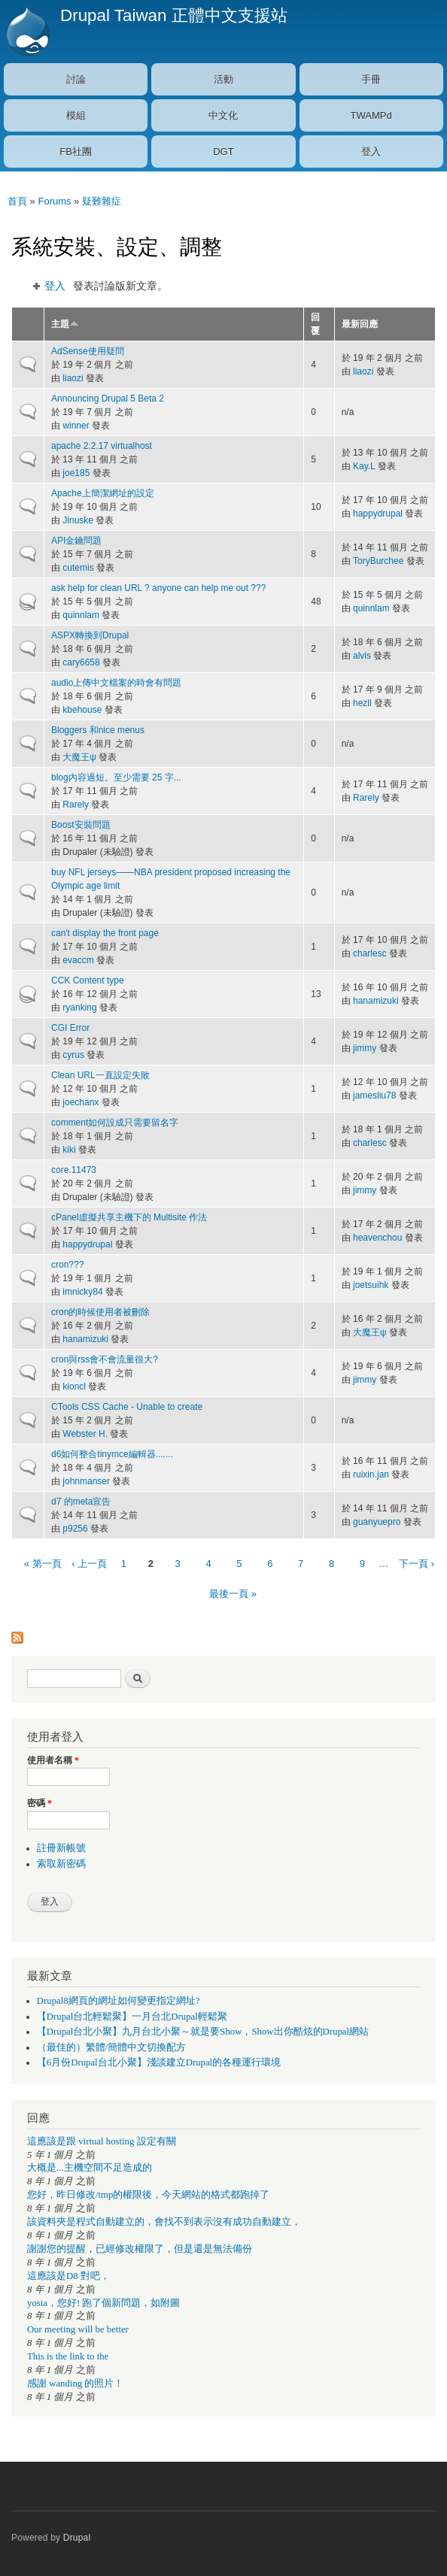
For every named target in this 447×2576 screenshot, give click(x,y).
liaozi (72, 378)
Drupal (77, 2537)
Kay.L (364, 466)
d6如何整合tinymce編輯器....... (112, 1454)
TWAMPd (371, 115)
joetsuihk (370, 1285)
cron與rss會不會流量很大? (104, 1359)
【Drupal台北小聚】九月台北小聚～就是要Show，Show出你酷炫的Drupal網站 (203, 2031)
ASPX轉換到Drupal (90, 635)
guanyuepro (376, 1522)
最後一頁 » (233, 1593)
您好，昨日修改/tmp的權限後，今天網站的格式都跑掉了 (148, 2195)
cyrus (73, 1055)
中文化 (223, 115)
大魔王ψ (79, 757)
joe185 (76, 473)
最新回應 (360, 324)
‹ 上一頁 (89, 1563)
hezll (362, 703)
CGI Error (70, 1028)
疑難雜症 (101, 201)
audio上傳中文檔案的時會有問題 (116, 682)
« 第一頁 (43, 1563)
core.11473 (73, 1170)
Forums (54, 201)
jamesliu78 (374, 1095)
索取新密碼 (61, 1864)
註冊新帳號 (61, 1848)
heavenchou (377, 1237)
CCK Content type (87, 980)
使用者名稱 (53, 1760)
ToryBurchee (378, 561)
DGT (223, 151)
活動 (223, 79)
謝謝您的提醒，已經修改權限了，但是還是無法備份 (139, 2249)
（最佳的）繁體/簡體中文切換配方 (112, 2047)
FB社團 (75, 151)
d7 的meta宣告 (81, 1501)
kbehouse (82, 710)
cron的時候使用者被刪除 (100, 1312)
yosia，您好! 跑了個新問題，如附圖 (103, 2303)
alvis (362, 655)
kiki (68, 1149)
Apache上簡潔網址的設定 (102, 493)
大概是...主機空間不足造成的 (89, 2167)
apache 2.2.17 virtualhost (101, 446)
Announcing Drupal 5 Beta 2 (107, 398)
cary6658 (80, 662)
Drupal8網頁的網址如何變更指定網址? (118, 2001)
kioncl (74, 1386)
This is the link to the (67, 2356)
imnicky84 (82, 1291)
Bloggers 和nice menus (97, 730)
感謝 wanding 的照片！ (75, 2383)
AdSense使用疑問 (87, 351)
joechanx (80, 1102)
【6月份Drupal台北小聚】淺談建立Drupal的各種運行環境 (159, 2062)
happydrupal (378, 513)
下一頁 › (416, 1563)
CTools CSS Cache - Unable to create (126, 1407)
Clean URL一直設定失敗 (100, 1075)
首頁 (17, 201)
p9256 (74, 1528)
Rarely (75, 804)
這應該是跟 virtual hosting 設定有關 (101, 2141)
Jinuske (77, 520)
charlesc (370, 953)
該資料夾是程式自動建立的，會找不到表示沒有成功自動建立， (164, 2222)
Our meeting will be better (78, 2329)
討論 (76, 79)
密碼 (39, 1803)
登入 (371, 151)
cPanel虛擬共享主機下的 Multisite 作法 (129, 1217)
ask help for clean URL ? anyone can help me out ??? (158, 588)
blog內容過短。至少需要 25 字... (116, 777)
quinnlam (80, 615)
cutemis (77, 567)
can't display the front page (105, 933)
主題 (65, 324)
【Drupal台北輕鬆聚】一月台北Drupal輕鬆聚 (132, 2016)
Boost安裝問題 (81, 825)
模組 (76, 115)
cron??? (67, 1264)
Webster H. (85, 1434)
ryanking (79, 1007)
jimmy (364, 1048)
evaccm (77, 960)
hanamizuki (376, 1001)
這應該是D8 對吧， (68, 2276)
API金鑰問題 (76, 540)
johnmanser (86, 1481)
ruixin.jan (371, 1474)
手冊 (371, 79)
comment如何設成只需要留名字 (114, 1122)
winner (75, 425)
